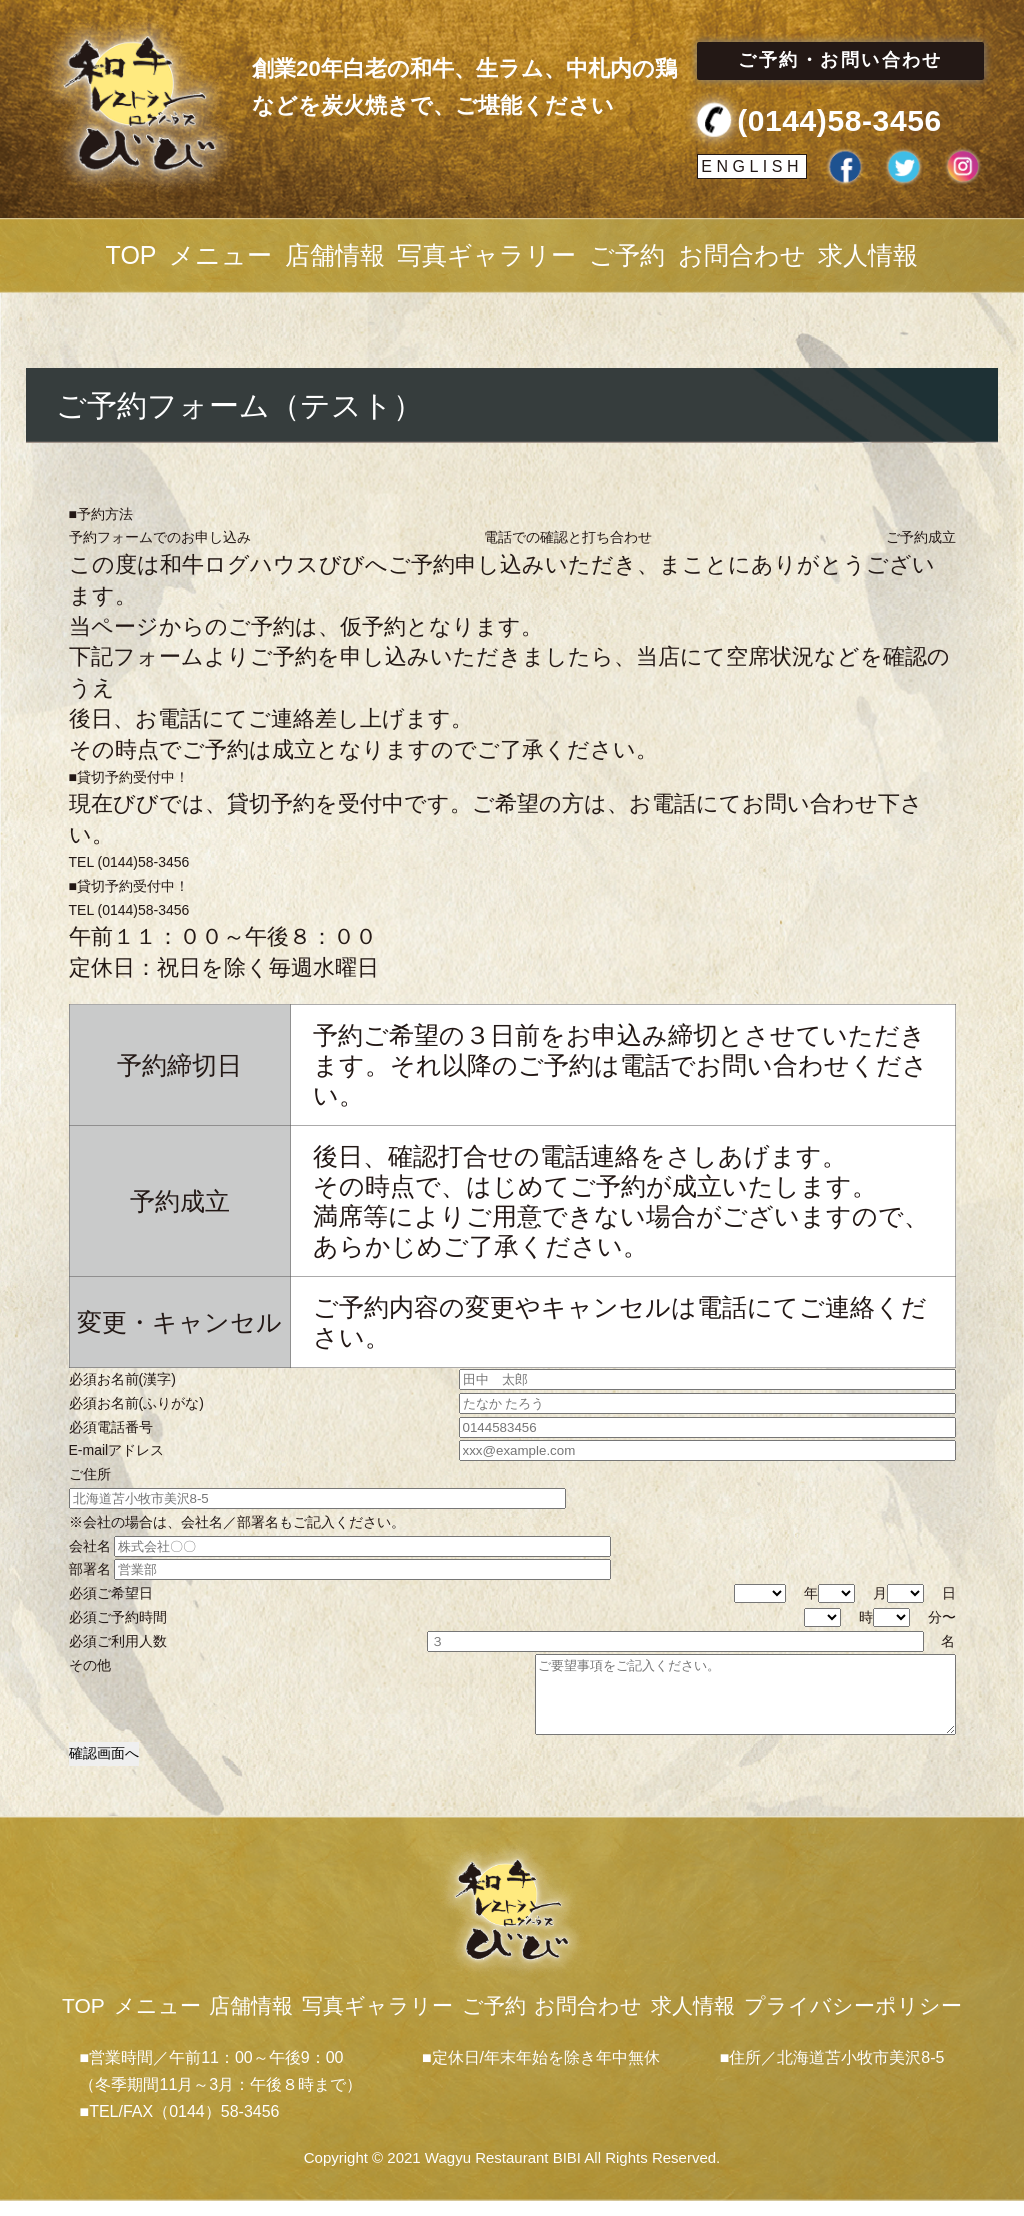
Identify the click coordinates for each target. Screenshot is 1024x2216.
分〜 (914, 1617)
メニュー (220, 255)
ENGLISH (752, 166)
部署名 (340, 1569)
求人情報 (868, 255)
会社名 (340, 1546)
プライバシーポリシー (853, 2020)
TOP (131, 255)
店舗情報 (335, 255)
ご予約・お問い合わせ (840, 60)
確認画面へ (104, 1768)
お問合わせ (742, 255)
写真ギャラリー (486, 255)
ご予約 (627, 255)
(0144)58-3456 (839, 120)
